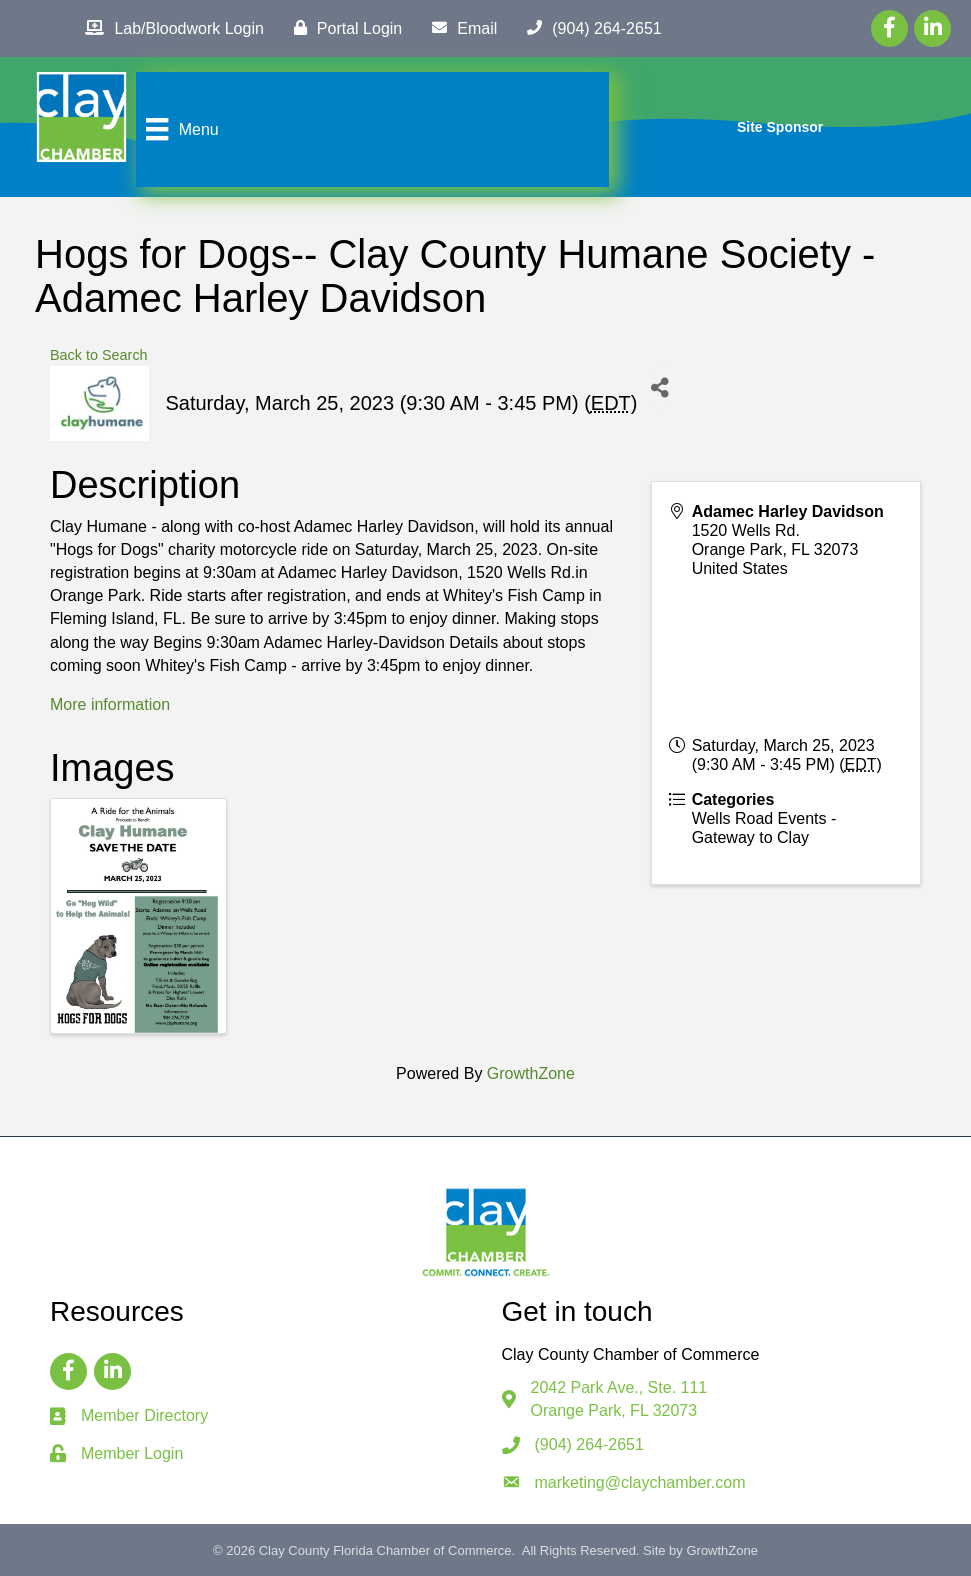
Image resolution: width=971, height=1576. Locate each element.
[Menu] (179, 129)
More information (110, 704)
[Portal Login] (343, 28)
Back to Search (99, 355)
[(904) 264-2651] (589, 28)
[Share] (660, 388)
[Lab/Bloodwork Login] (169, 28)
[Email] (459, 28)
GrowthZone (531, 1073)
